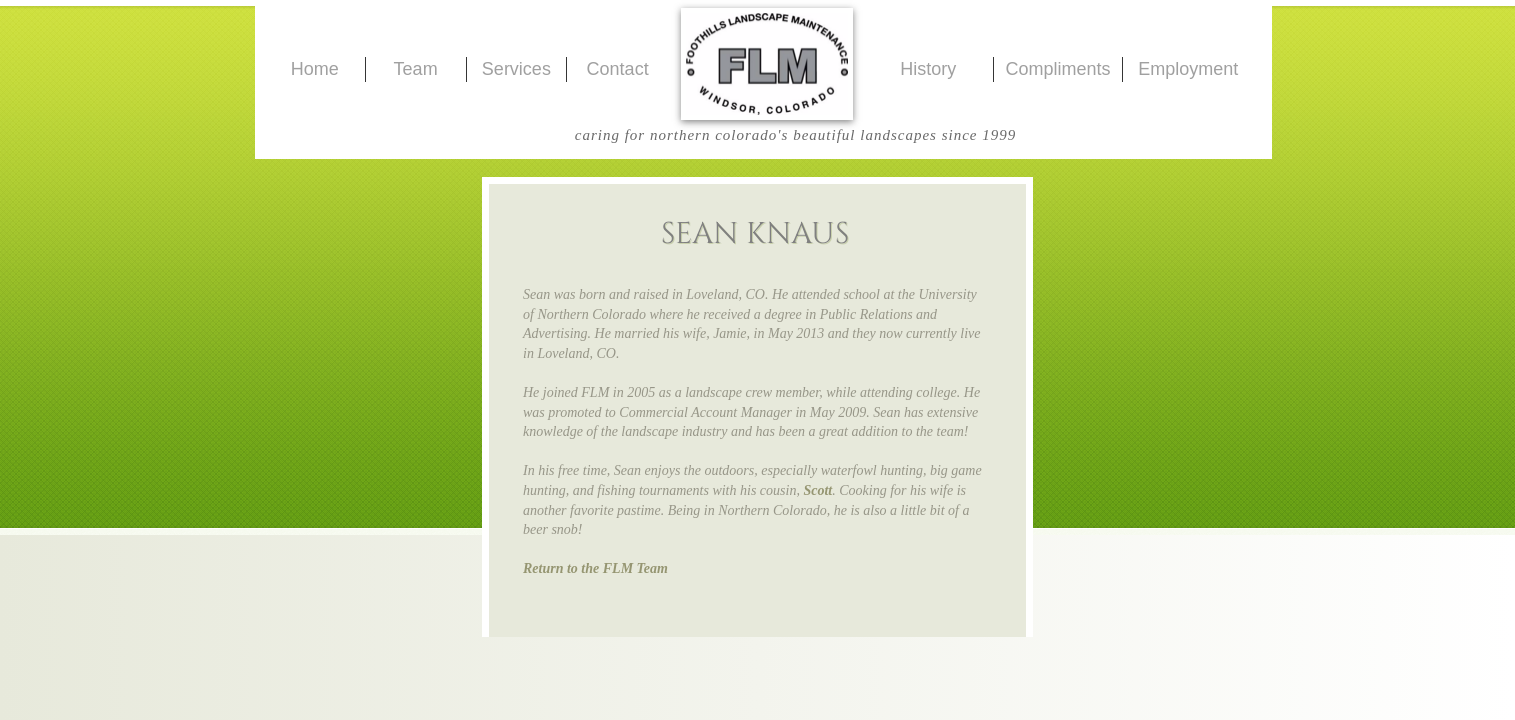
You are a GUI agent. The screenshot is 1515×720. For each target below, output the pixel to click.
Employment (1188, 69)
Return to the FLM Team (595, 568)
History (928, 69)
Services (516, 69)
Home (315, 69)
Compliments (1057, 69)
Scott (817, 490)
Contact (618, 69)
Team (416, 69)
